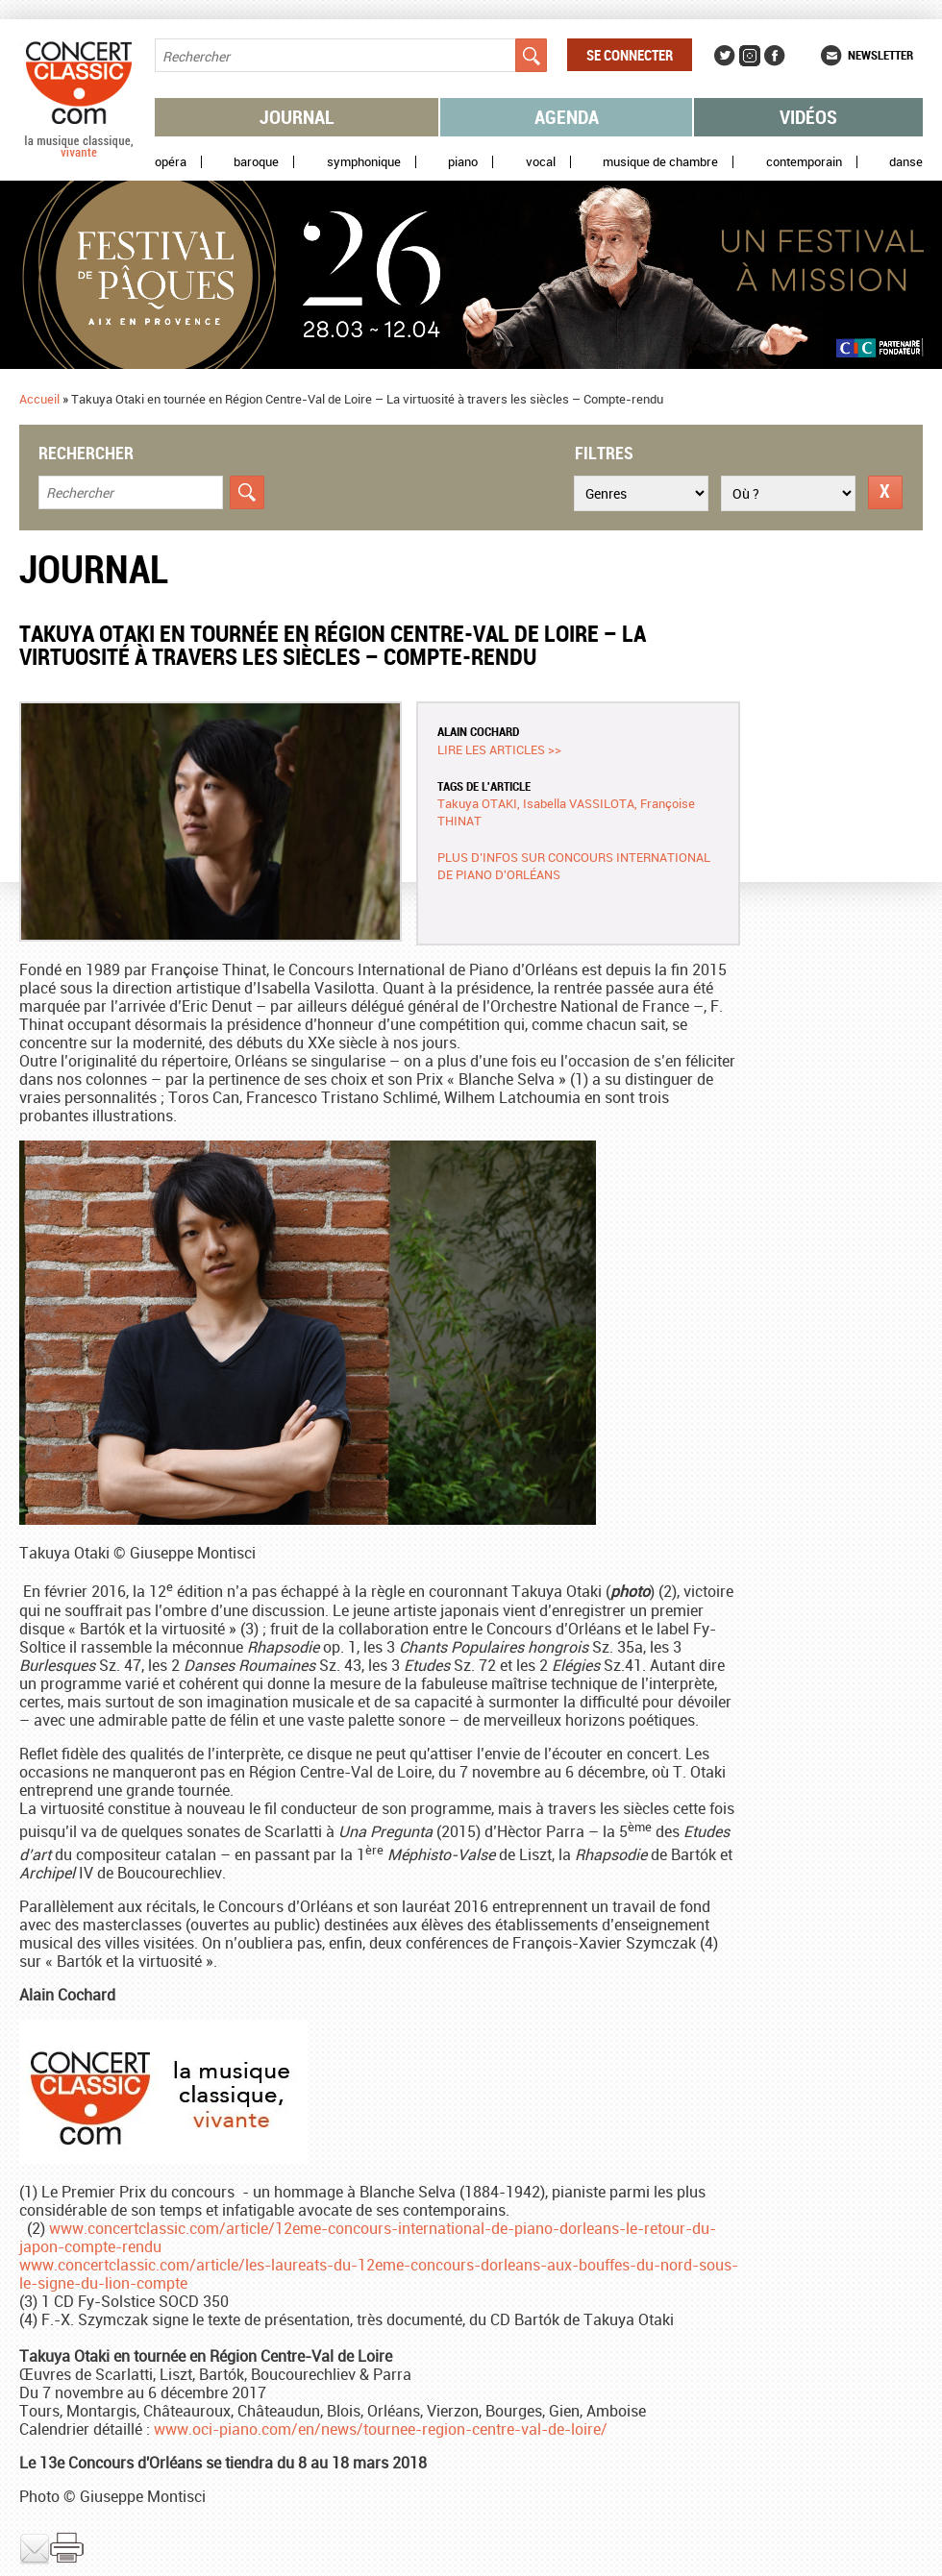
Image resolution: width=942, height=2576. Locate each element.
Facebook (774, 55)
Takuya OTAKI (477, 803)
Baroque (256, 162)
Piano (463, 162)
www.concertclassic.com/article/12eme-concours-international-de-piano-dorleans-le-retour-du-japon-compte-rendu (367, 2237)
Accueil (39, 398)
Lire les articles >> (499, 749)
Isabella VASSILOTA (578, 803)
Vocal (541, 162)
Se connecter (629, 54)
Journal (297, 117)
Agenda (566, 117)
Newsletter (880, 54)
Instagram (749, 55)
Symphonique (364, 162)
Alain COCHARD (478, 731)
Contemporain (804, 162)
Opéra (170, 162)
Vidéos (808, 117)
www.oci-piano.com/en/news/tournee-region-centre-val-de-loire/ (380, 2429)
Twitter (724, 55)
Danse (906, 162)
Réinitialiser (885, 492)
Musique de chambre (660, 162)
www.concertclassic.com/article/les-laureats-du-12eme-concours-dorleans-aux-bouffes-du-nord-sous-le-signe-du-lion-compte (378, 2274)
